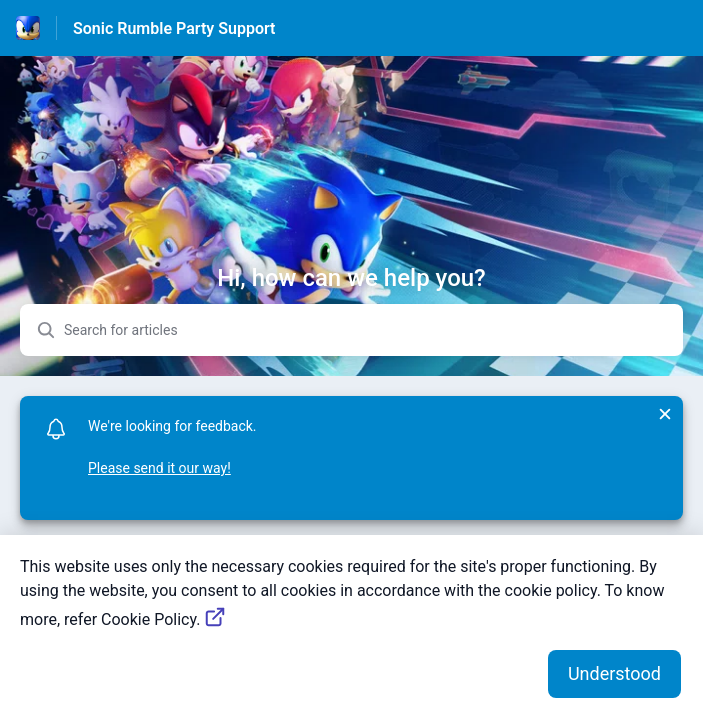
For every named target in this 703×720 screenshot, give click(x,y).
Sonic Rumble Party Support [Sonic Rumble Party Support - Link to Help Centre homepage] (174, 28)
